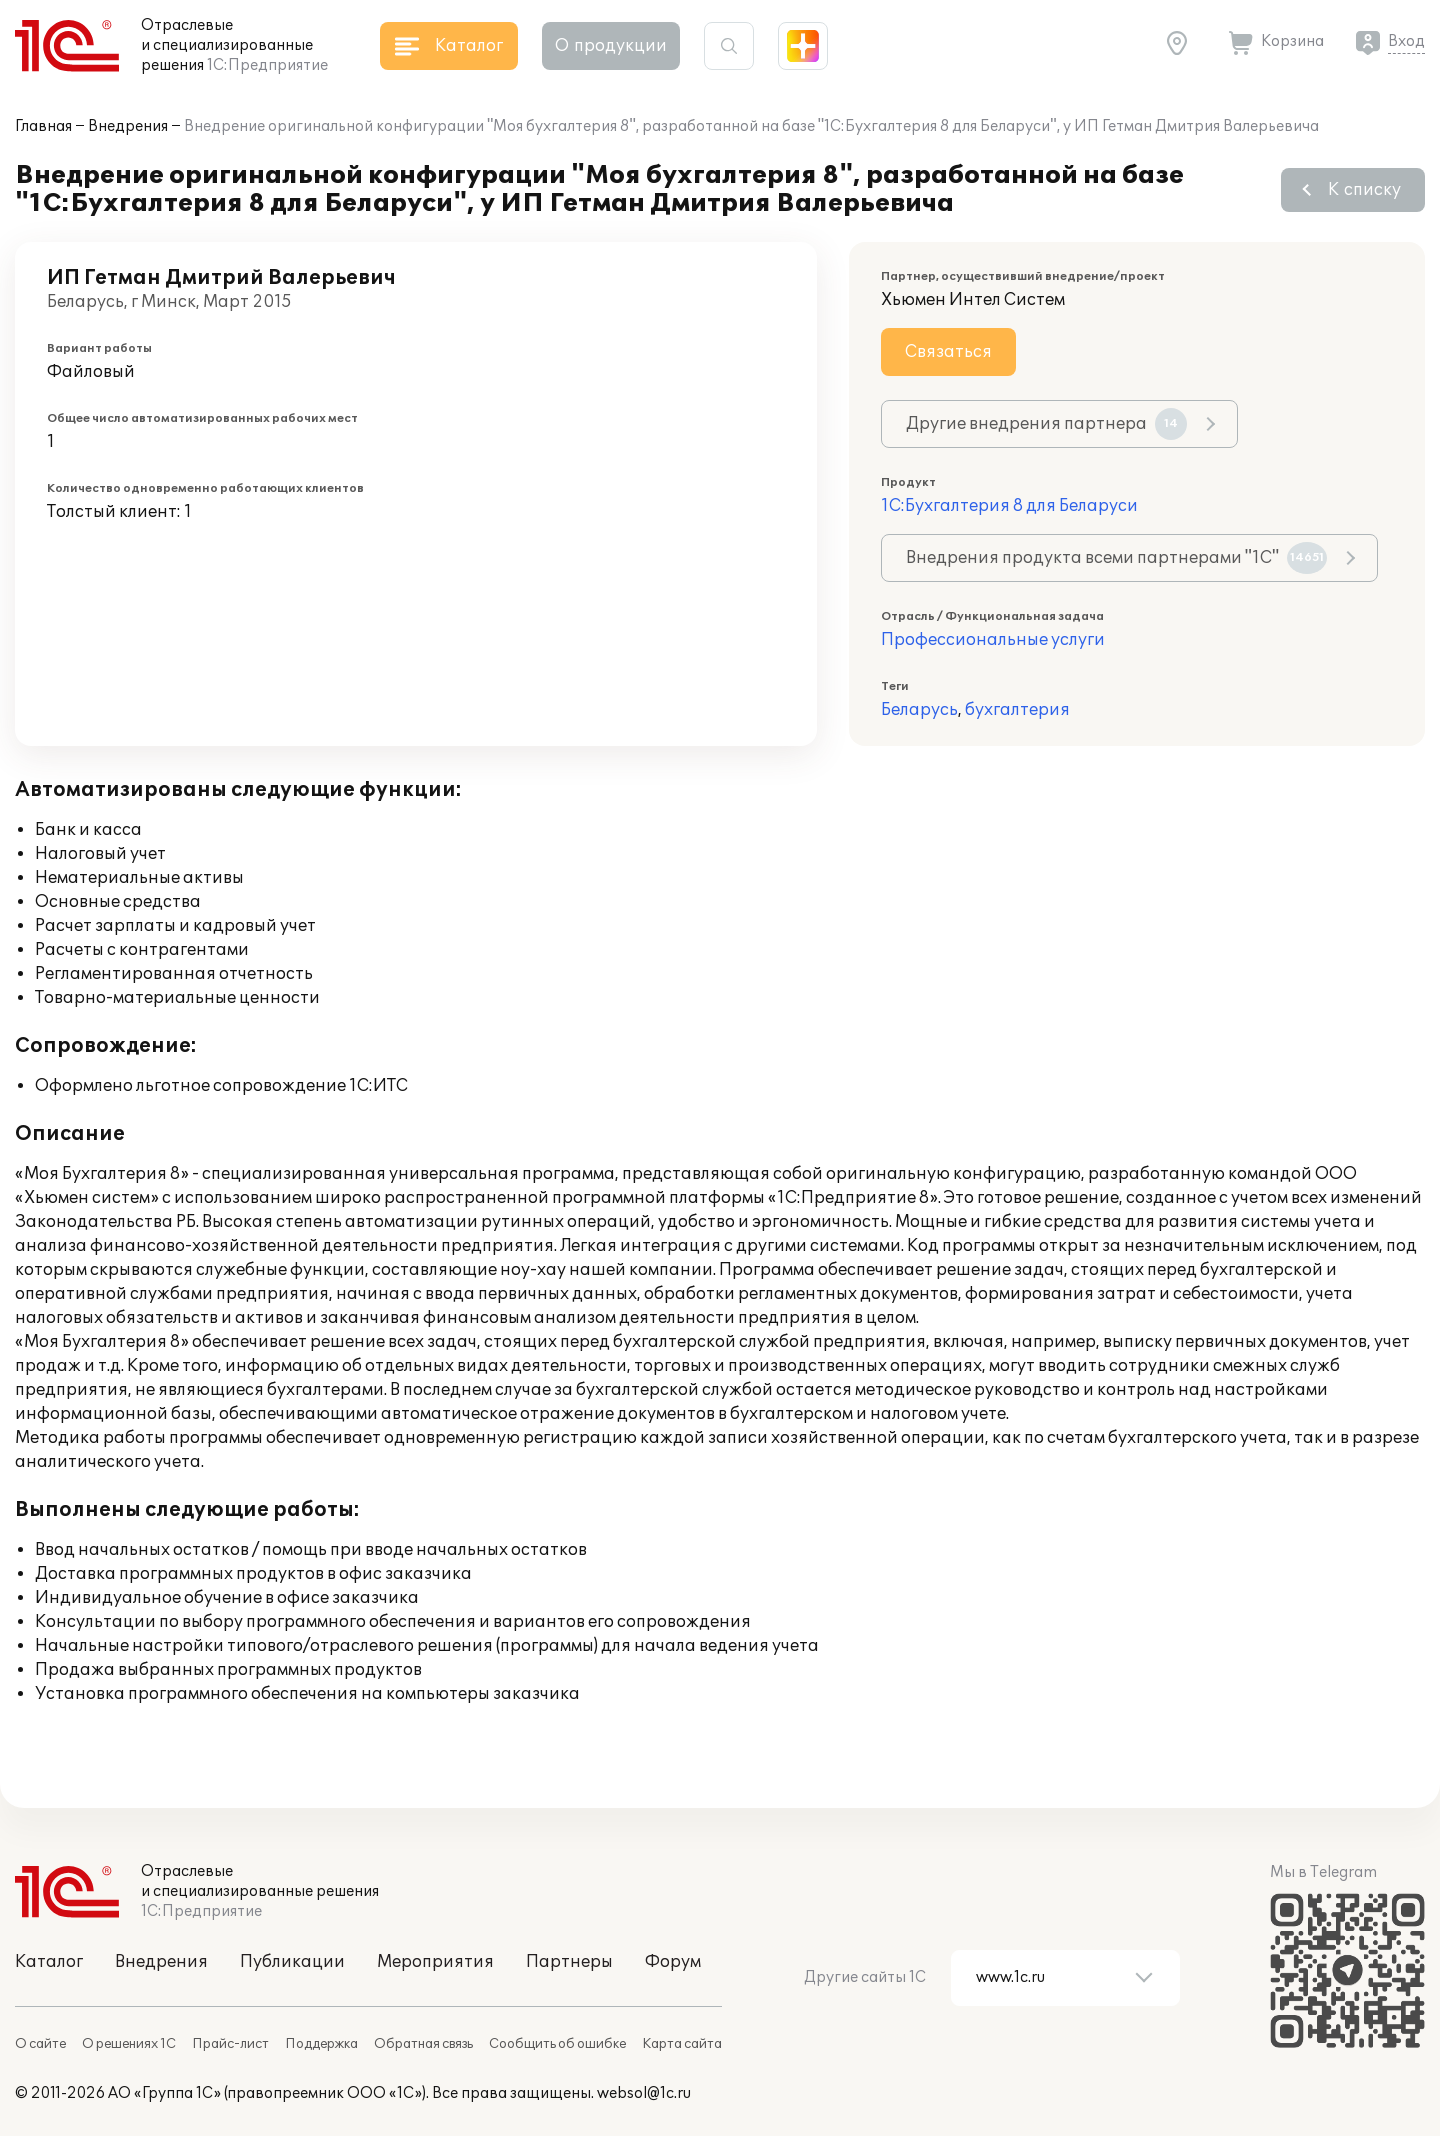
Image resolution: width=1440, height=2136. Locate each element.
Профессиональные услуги (993, 640)
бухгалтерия (1017, 710)
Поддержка (321, 2044)
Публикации (292, 1962)
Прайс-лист (230, 2044)
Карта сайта (682, 2044)
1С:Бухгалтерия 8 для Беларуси (1009, 506)
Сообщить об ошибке (557, 2044)
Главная (43, 126)
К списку (1364, 190)
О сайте (40, 2044)
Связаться (948, 352)
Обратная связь (423, 2044)
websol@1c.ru (644, 2093)
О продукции (611, 46)
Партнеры (569, 1962)
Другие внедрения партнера (1046, 424)
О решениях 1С (129, 2044)
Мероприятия (435, 1962)
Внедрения (128, 126)
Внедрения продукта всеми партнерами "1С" (1116, 558)
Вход (1406, 41)
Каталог (49, 1962)
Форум (673, 1962)
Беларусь (919, 710)
